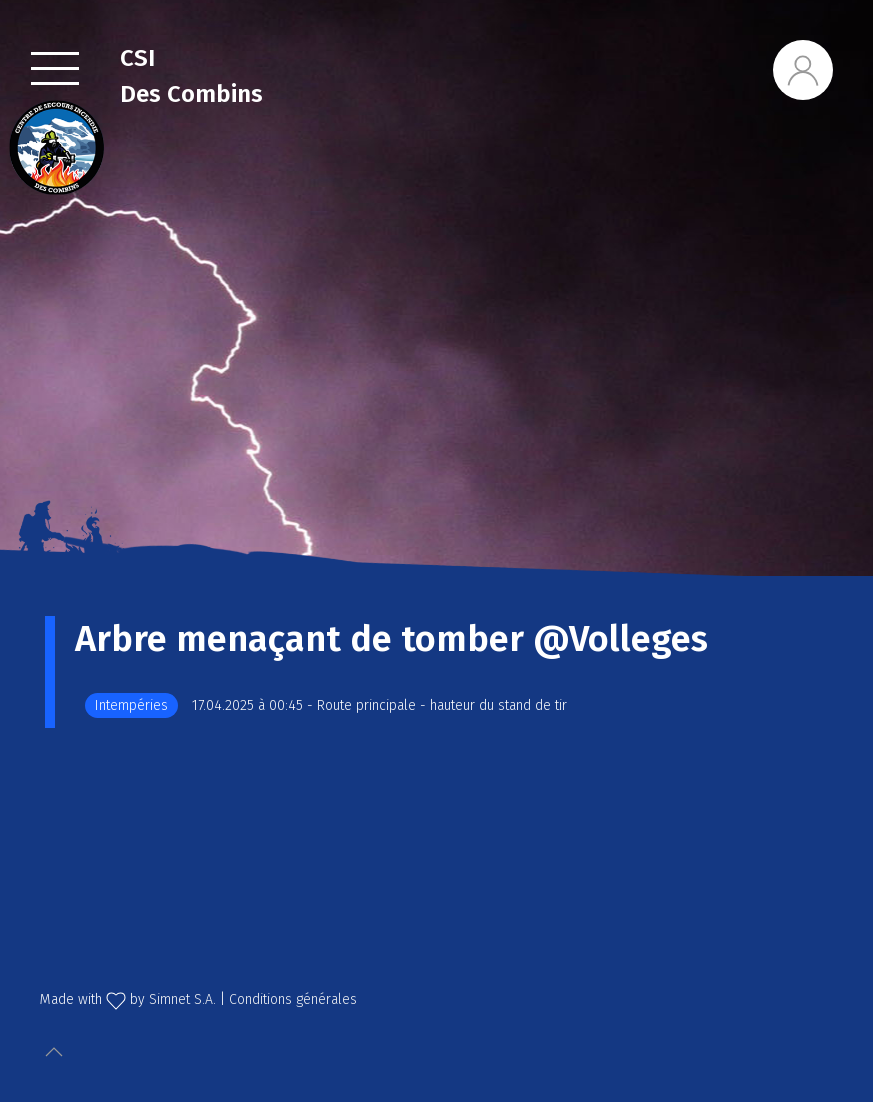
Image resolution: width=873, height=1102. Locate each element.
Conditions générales (293, 999)
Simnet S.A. (182, 999)
